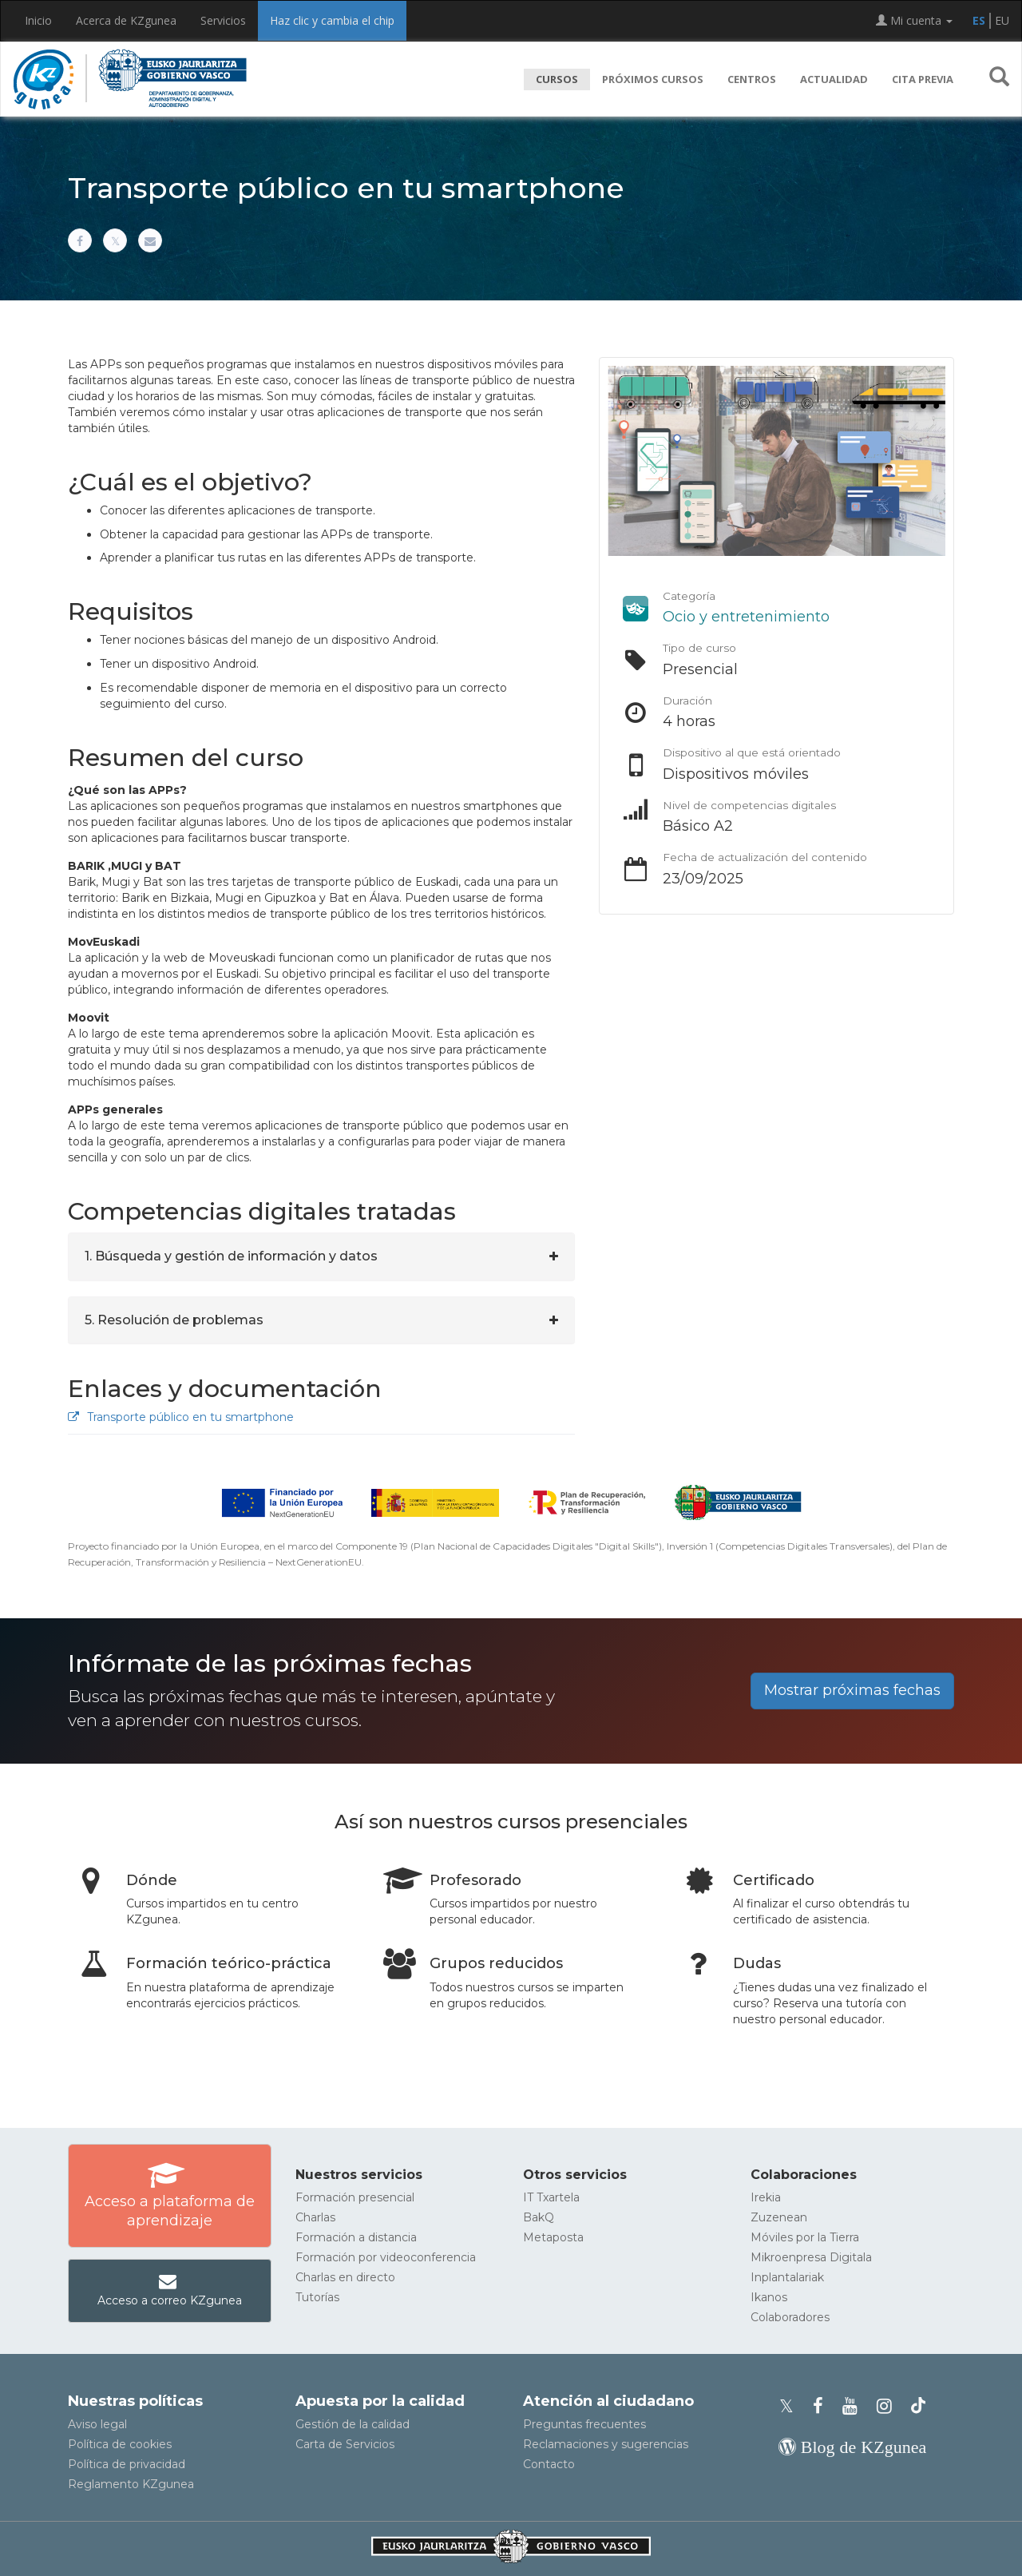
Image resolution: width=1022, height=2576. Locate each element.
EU (1002, 20)
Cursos (557, 79)
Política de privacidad (126, 2464)
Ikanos (769, 2297)
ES (978, 20)
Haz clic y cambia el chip (332, 20)
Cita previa (922, 79)
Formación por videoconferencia (385, 2257)
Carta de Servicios (344, 2444)
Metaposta (553, 2237)
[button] (999, 79)
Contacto (549, 2464)
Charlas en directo (345, 2277)
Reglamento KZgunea (131, 2484)
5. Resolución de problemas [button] (174, 1320)
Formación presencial (354, 2197)
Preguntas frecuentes (584, 2424)
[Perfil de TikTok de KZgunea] (918, 2406)
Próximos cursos (652, 79)
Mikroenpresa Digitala (811, 2257)
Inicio (38, 20)
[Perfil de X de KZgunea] (791, 2406)
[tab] (321, 1256)
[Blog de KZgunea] (852, 2447)
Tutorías (317, 2297)
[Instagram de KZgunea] (889, 2406)
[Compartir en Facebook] (80, 240)
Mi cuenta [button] (914, 20)
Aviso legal (97, 2424)
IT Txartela (551, 2197)
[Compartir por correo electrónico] (150, 240)
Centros (751, 79)
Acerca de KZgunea (126, 20)
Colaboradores (790, 2317)
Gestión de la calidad (352, 2424)
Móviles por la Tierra (805, 2237)
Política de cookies (120, 2444)
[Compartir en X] (115, 240)
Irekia (766, 2197)
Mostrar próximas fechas (852, 1690)
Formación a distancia (356, 2237)
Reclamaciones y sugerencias (605, 2444)
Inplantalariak (787, 2277)
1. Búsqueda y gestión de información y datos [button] (231, 1256)
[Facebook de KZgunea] (823, 2406)
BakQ (538, 2217)
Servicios (223, 20)
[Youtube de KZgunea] (855, 2406)
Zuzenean (779, 2217)
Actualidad (834, 79)
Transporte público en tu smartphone (181, 1417)
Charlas (315, 2217)
